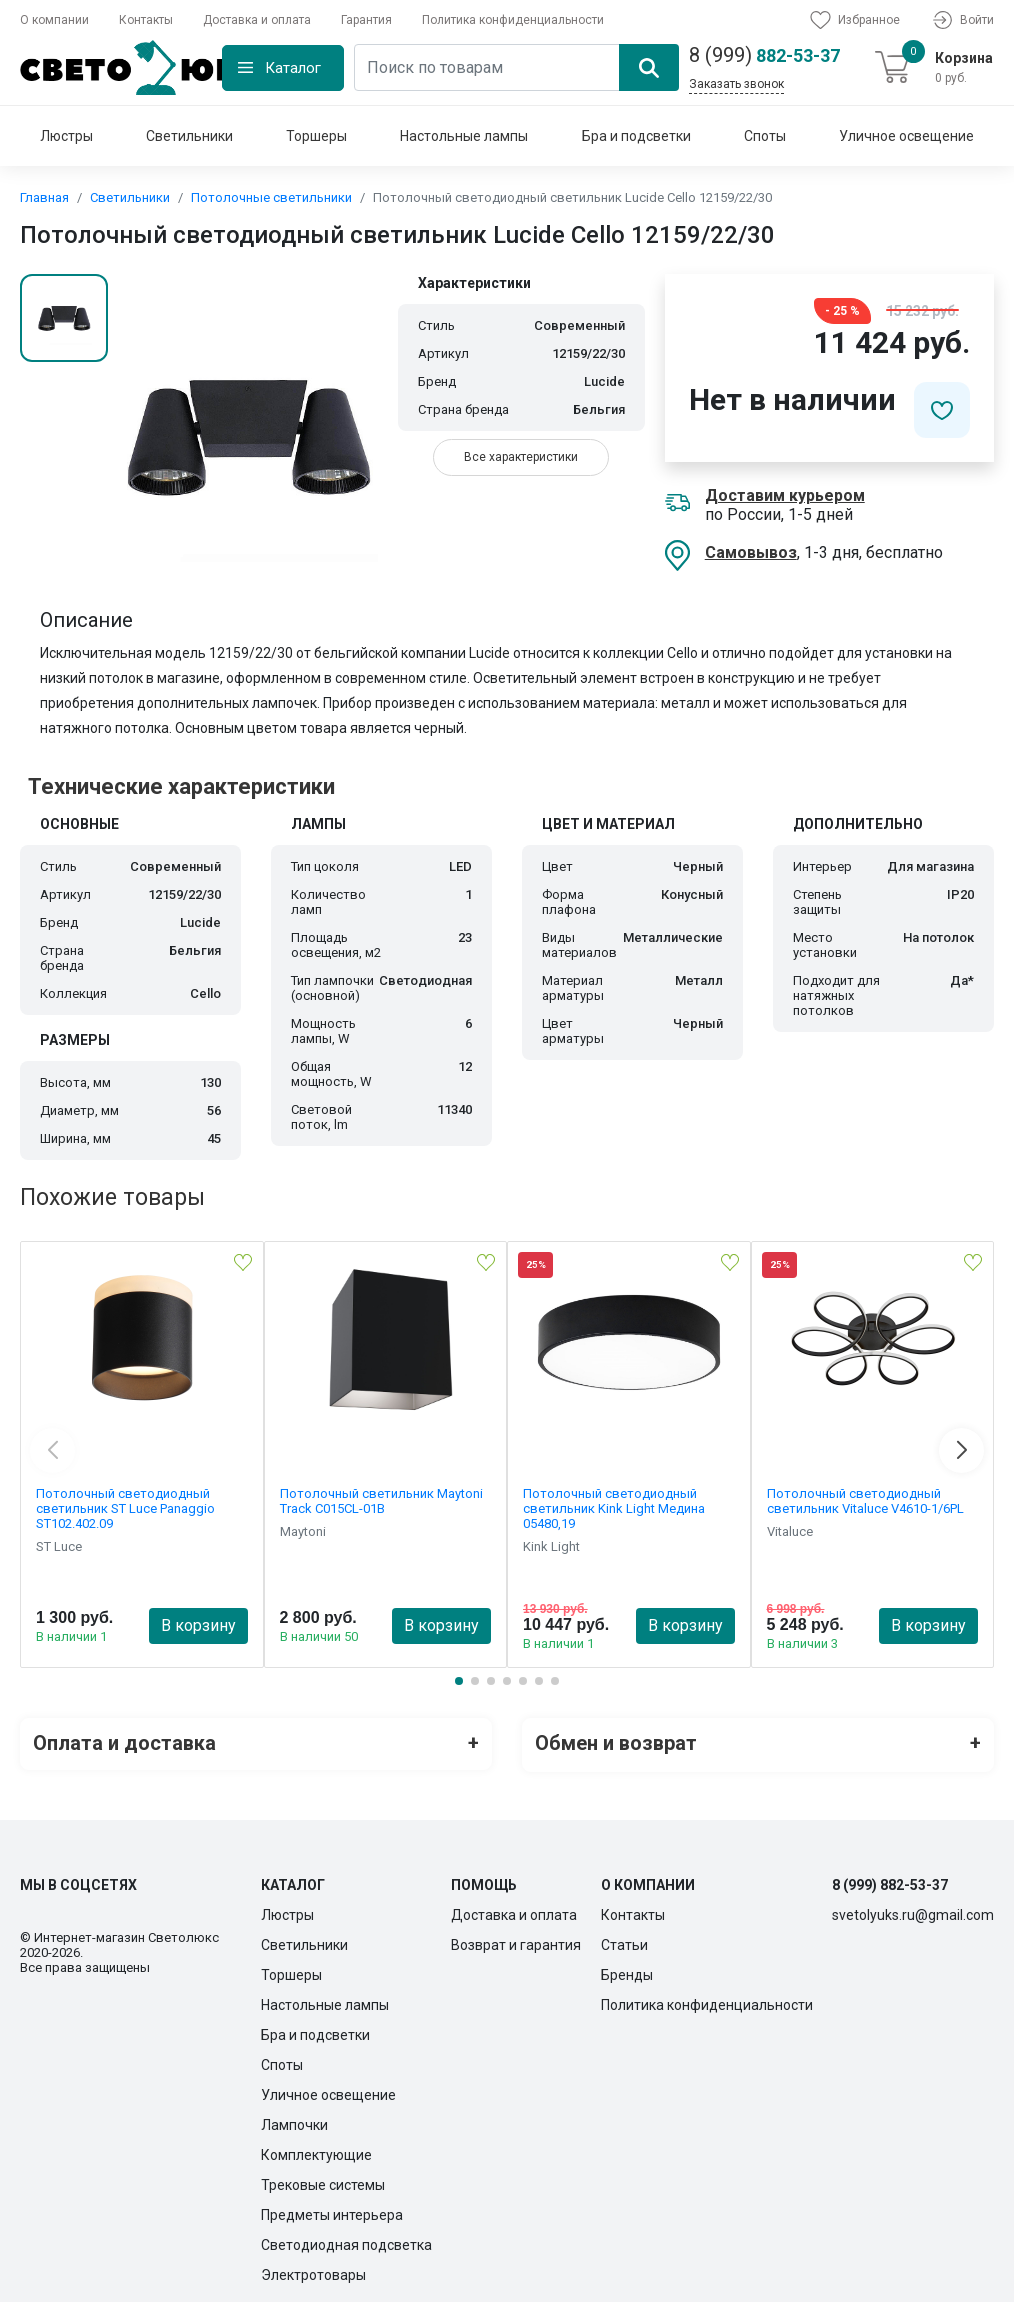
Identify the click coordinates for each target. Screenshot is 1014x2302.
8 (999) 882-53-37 (890, 1881)
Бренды (627, 1971)
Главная (44, 197)
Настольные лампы (464, 136)
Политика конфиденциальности (513, 20)
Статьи (624, 1941)
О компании (54, 20)
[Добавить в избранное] (942, 410)
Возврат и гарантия (516, 1941)
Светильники (189, 136)
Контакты (146, 20)
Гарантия (366, 20)
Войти (962, 20)
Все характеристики (521, 457)
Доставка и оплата (257, 20)
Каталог (293, 68)
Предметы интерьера (332, 2211)
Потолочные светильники (271, 197)
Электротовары (313, 2271)
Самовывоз (751, 552)
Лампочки (294, 2121)
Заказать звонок (736, 84)
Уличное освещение (906, 136)
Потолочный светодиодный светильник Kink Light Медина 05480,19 (614, 1508)
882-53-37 (764, 55)
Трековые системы (323, 2181)
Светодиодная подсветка (346, 2241)
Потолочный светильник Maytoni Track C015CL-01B (381, 1501)
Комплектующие (316, 2151)
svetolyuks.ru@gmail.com (913, 1911)
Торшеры (316, 136)
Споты (765, 136)
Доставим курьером (785, 495)
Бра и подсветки (636, 136)
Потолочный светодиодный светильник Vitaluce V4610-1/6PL (865, 1501)
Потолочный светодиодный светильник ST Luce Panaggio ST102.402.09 (125, 1508)
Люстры (66, 136)
